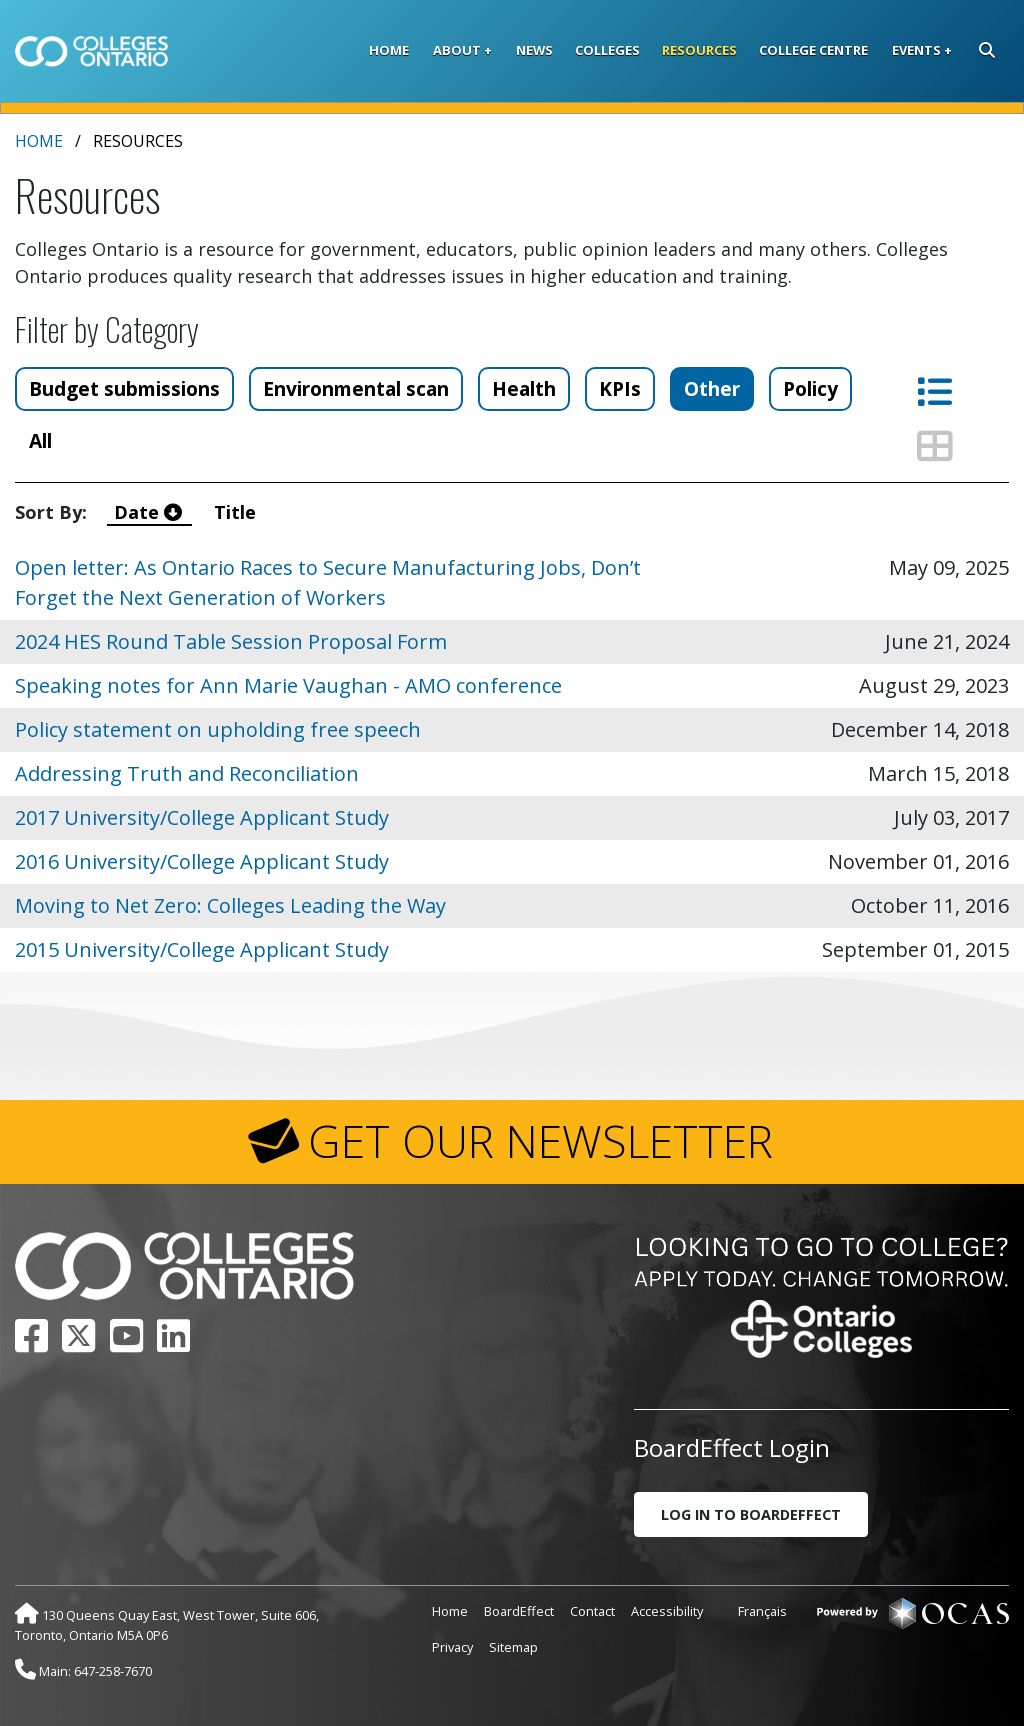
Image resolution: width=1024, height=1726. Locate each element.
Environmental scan (356, 388)
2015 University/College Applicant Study (202, 949)
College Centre (813, 50)
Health (524, 388)
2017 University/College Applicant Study (202, 817)
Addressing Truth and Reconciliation (187, 773)
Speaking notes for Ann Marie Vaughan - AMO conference (288, 685)
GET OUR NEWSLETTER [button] (540, 1141)
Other (712, 388)
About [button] (457, 50)
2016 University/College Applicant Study (202, 861)
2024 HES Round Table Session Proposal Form (231, 641)
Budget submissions (124, 388)
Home (389, 50)
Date (150, 512)
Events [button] (916, 50)
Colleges (607, 50)
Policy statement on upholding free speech (218, 729)
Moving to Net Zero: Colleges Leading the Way (230, 905)
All (40, 440)
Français (762, 1611)
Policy (810, 388)
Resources (699, 50)
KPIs (620, 388)
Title (237, 512)
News (534, 50)
